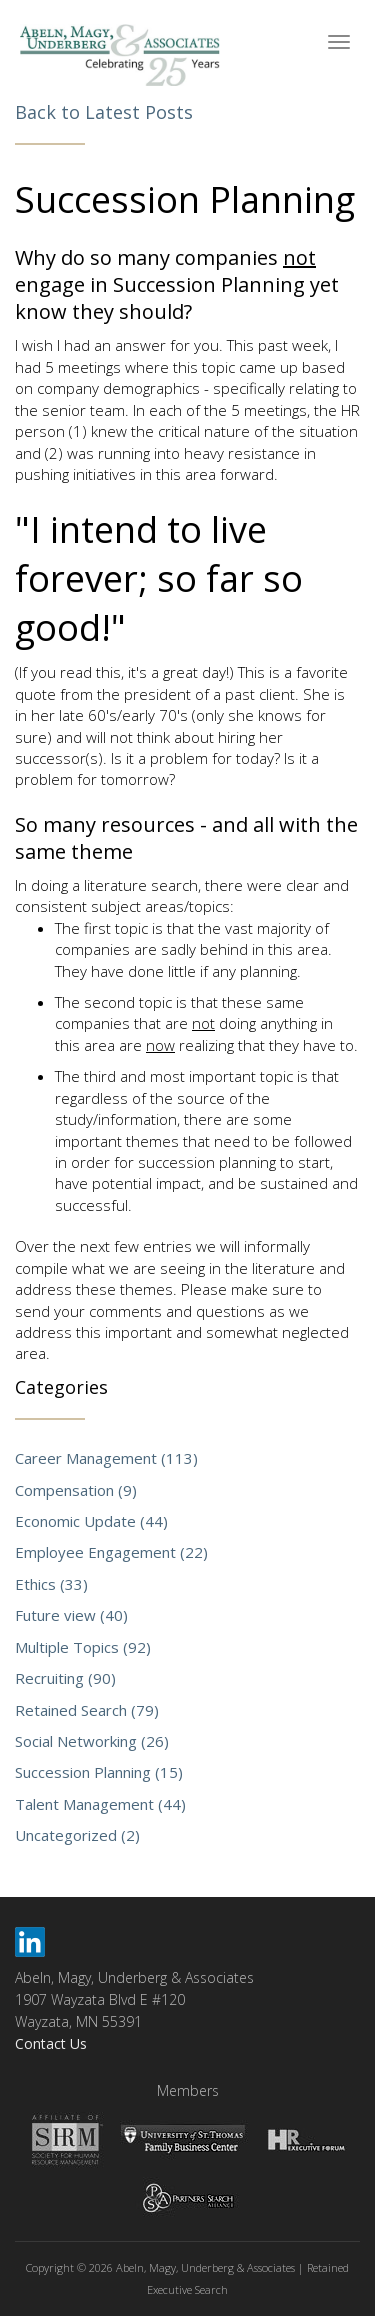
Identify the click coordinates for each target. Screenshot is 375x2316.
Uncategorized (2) (77, 1835)
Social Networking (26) (92, 1741)
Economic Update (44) (91, 1521)
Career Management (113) (106, 1458)
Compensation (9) (76, 1490)
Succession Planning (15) (99, 1772)
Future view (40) (71, 1615)
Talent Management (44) (100, 1804)
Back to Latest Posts (104, 112)
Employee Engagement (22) (111, 1552)
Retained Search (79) (87, 1710)
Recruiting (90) (65, 1678)
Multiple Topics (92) (83, 1647)
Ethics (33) (51, 1584)
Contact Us (51, 2043)
